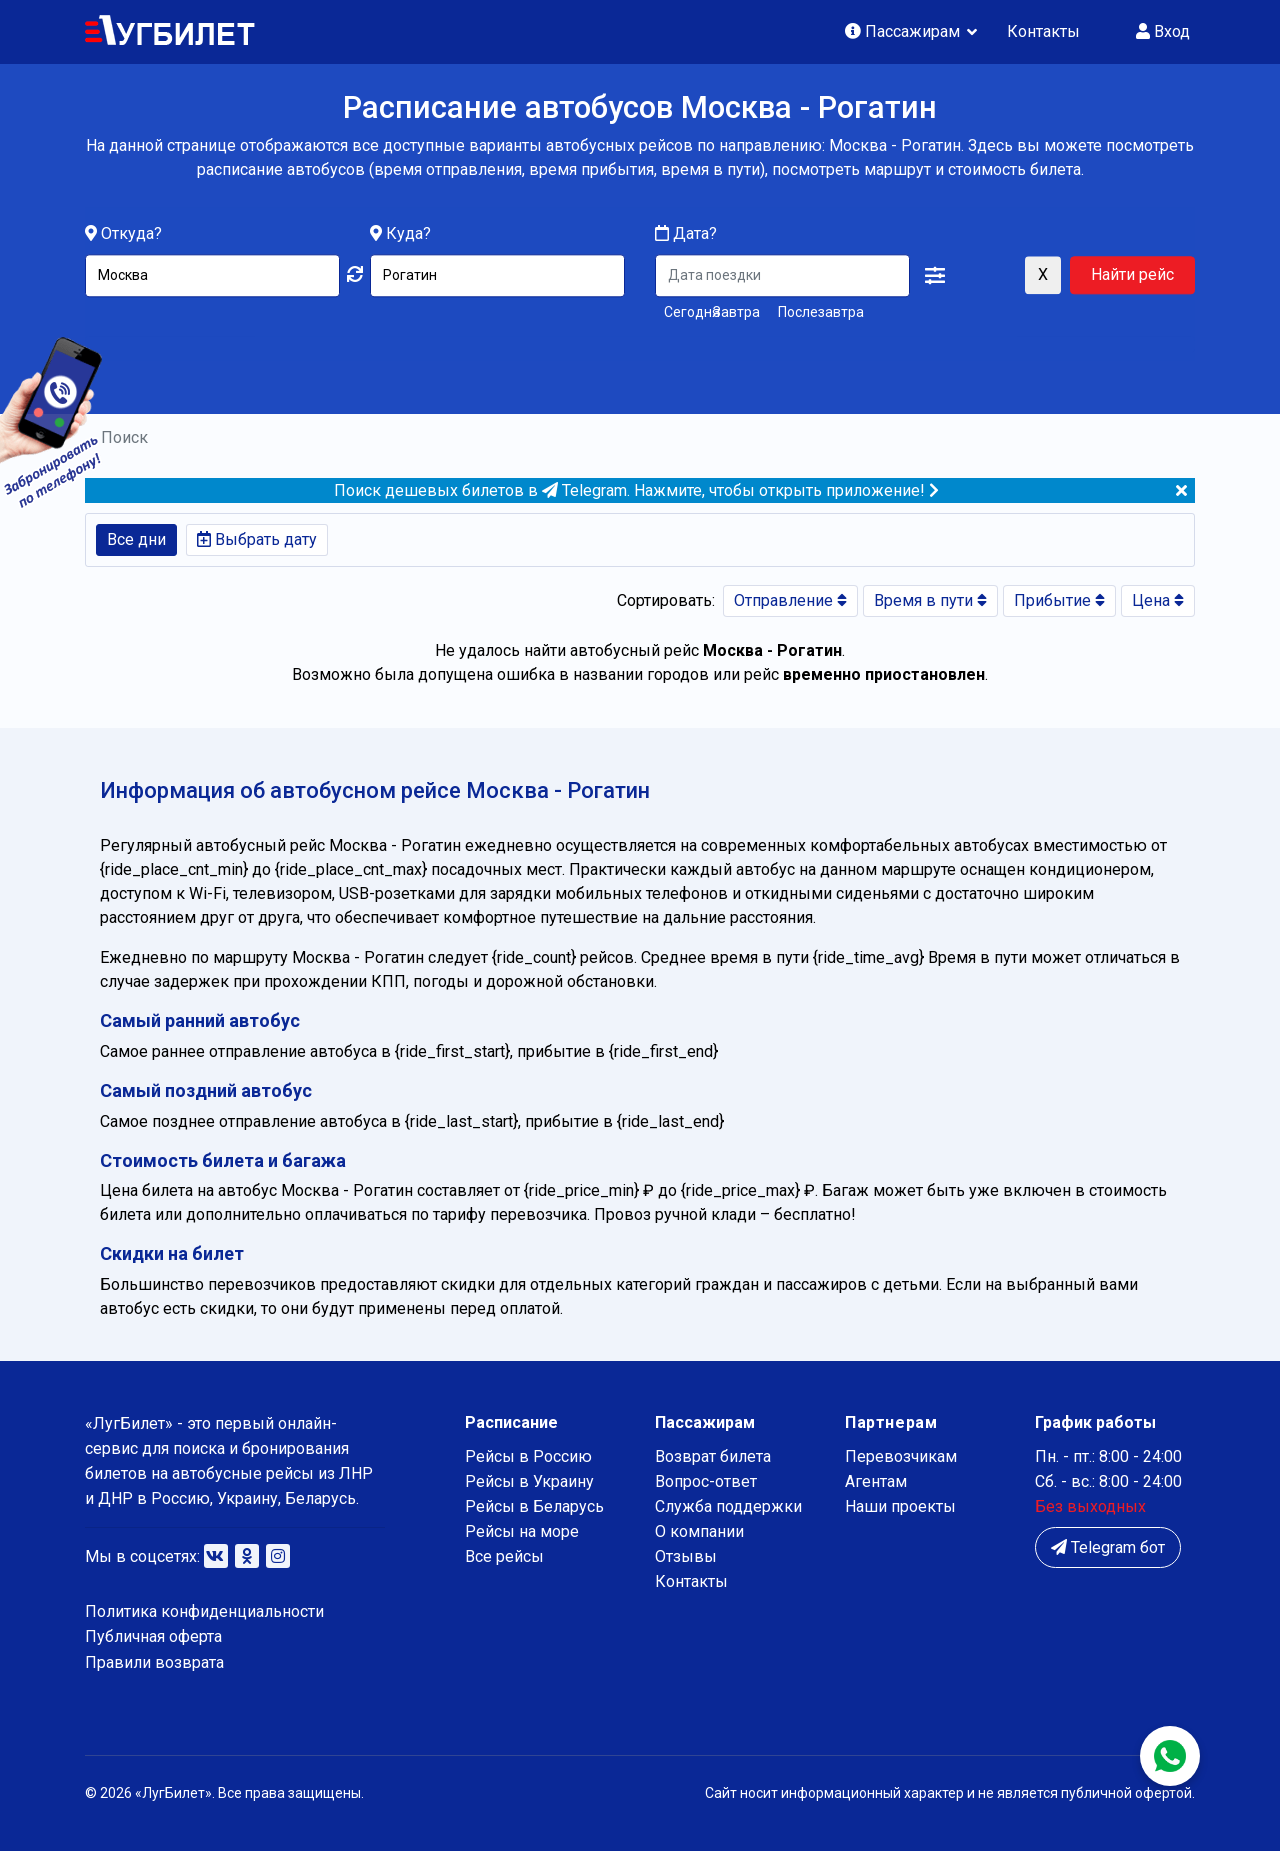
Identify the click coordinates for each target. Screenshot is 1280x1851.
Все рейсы (504, 1556)
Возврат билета (713, 1456)
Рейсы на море (522, 1531)
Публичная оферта (153, 1636)
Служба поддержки (728, 1506)
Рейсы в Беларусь (534, 1506)
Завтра (736, 313)
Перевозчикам (901, 1456)
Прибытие (1059, 600)
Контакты (1043, 31)
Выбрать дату (257, 539)
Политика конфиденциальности (204, 1611)
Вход (1163, 31)
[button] (935, 277)
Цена (1158, 600)
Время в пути (930, 600)
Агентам (876, 1481)
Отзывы (686, 1556)
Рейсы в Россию (528, 1456)
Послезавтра (821, 313)
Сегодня (684, 313)
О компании (699, 1531)
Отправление (790, 600)
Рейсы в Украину (529, 1481)
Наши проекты (900, 1506)
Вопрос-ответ (706, 1481)
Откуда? (131, 234)
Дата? (686, 234)
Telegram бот (1108, 1547)
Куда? (408, 234)
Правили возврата (154, 1662)
